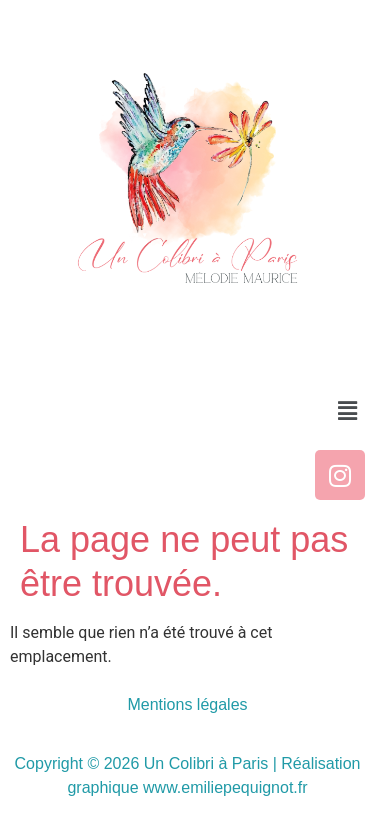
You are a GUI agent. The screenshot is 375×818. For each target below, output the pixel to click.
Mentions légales (187, 704)
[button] (348, 411)
